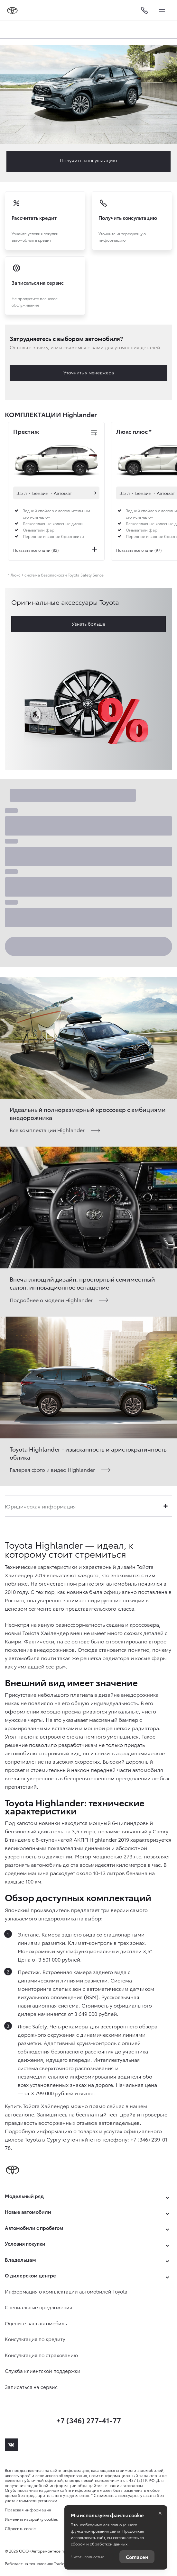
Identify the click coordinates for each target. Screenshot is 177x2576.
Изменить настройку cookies (31, 2519)
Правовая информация (28, 2509)
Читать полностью (87, 2556)
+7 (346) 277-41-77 (88, 2420)
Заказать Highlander (88, 161)
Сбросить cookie (20, 2528)
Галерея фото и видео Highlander (52, 1469)
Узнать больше (88, 624)
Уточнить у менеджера (88, 372)
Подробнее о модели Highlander (51, 1299)
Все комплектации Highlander (47, 1129)
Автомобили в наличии (95, 493)
